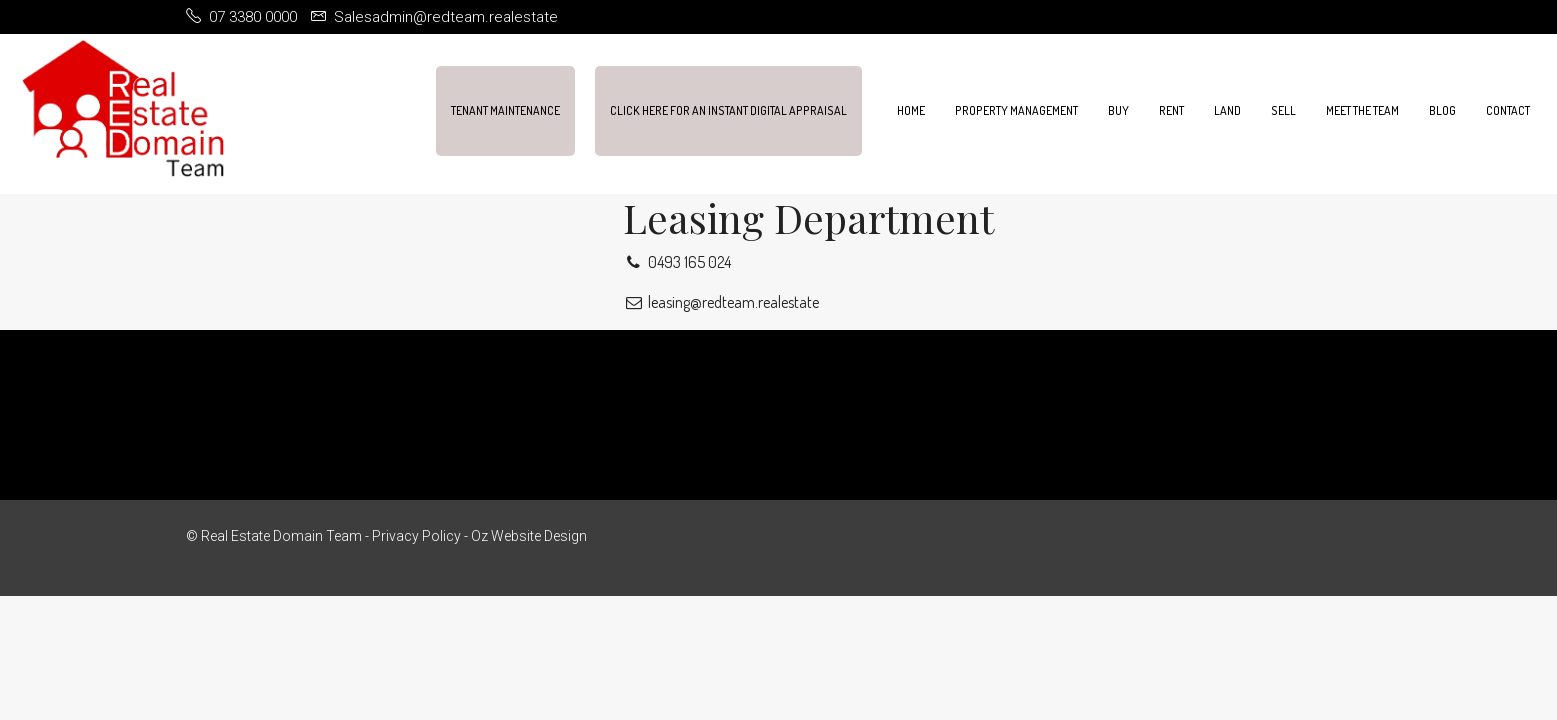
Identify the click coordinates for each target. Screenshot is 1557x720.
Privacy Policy (416, 536)
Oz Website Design (529, 536)
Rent (1171, 110)
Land (1227, 110)
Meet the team (1362, 110)
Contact (1508, 110)
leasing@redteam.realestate (721, 302)
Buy (1118, 110)
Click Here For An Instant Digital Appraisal (728, 110)
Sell (1283, 110)
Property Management (1016, 110)
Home (911, 110)
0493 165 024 (677, 262)
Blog (1442, 110)
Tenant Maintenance (505, 110)
